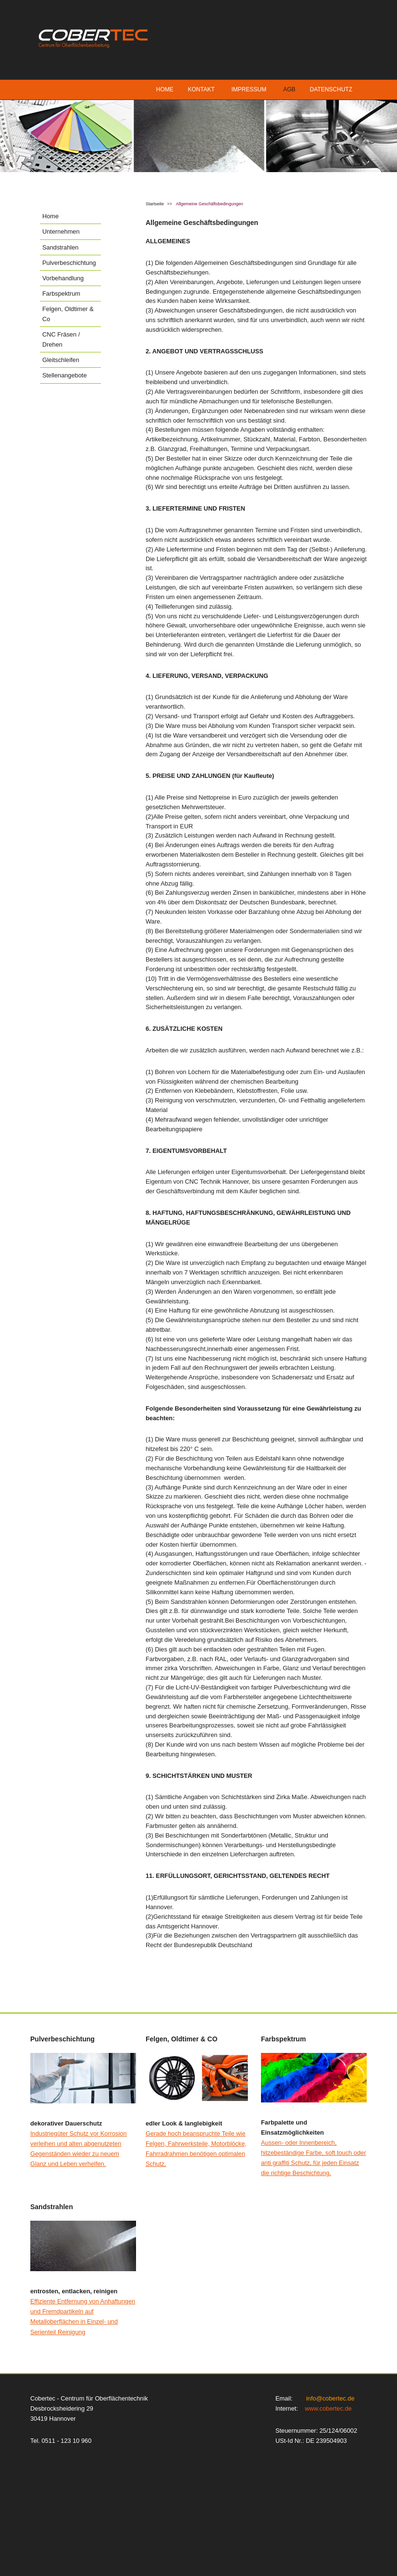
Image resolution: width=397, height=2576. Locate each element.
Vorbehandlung (63, 278)
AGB (289, 89)
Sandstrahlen (60, 247)
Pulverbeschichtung (69, 262)
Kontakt (201, 89)
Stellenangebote (64, 375)
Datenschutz (331, 89)
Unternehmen (61, 231)
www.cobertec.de (328, 2408)
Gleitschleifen (60, 359)
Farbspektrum (61, 293)
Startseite (155, 203)
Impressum (249, 89)
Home (165, 89)
